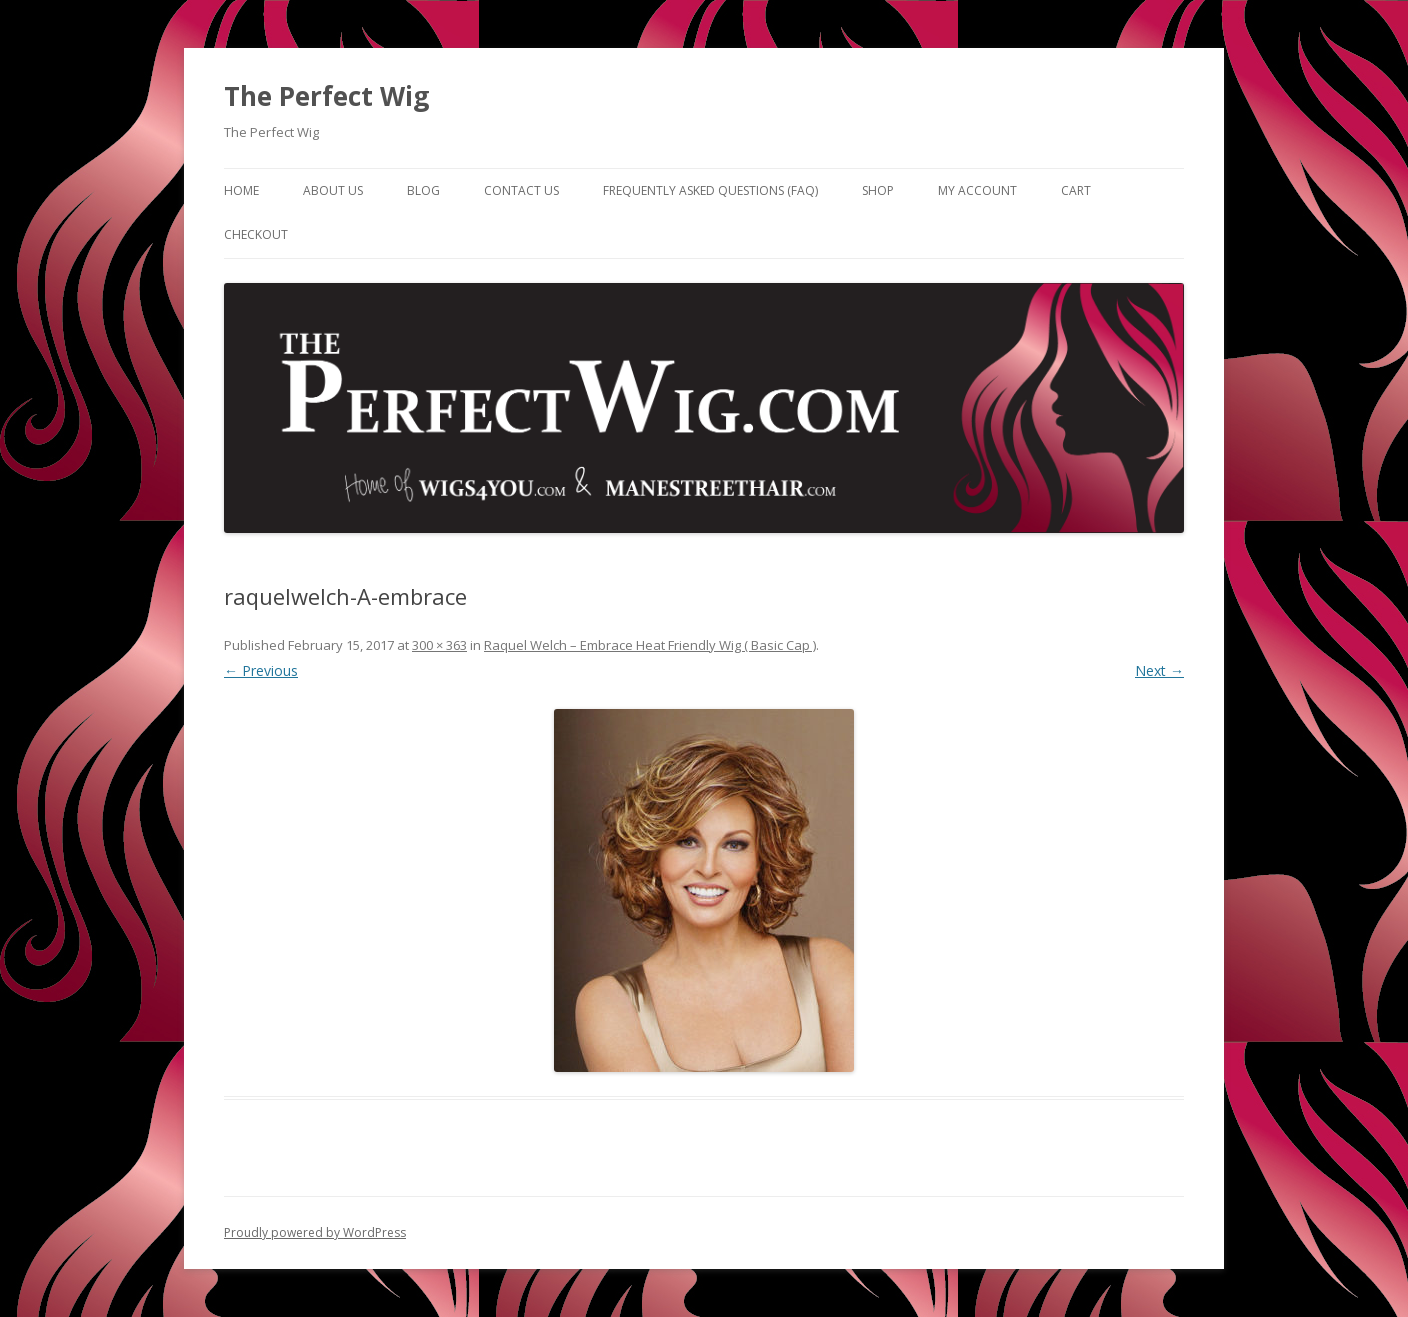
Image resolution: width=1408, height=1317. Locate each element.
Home (241, 190)
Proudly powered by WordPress (315, 1232)
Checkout (256, 234)
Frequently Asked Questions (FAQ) (710, 190)
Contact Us (521, 190)
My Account (977, 190)
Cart (1076, 190)
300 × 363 (439, 645)
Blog (423, 190)
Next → (1159, 670)
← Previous (261, 670)
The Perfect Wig (326, 96)
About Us (333, 190)
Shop (878, 190)
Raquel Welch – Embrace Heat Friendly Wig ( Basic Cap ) (650, 645)
